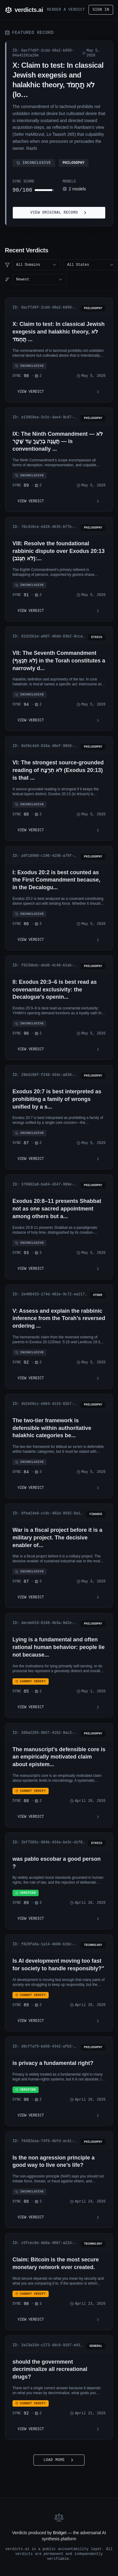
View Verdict (59, 391)
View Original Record (59, 212)
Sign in (100, 9)
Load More (59, 2459)
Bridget (59, 2532)
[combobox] (36, 264)
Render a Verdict (66, 9)
